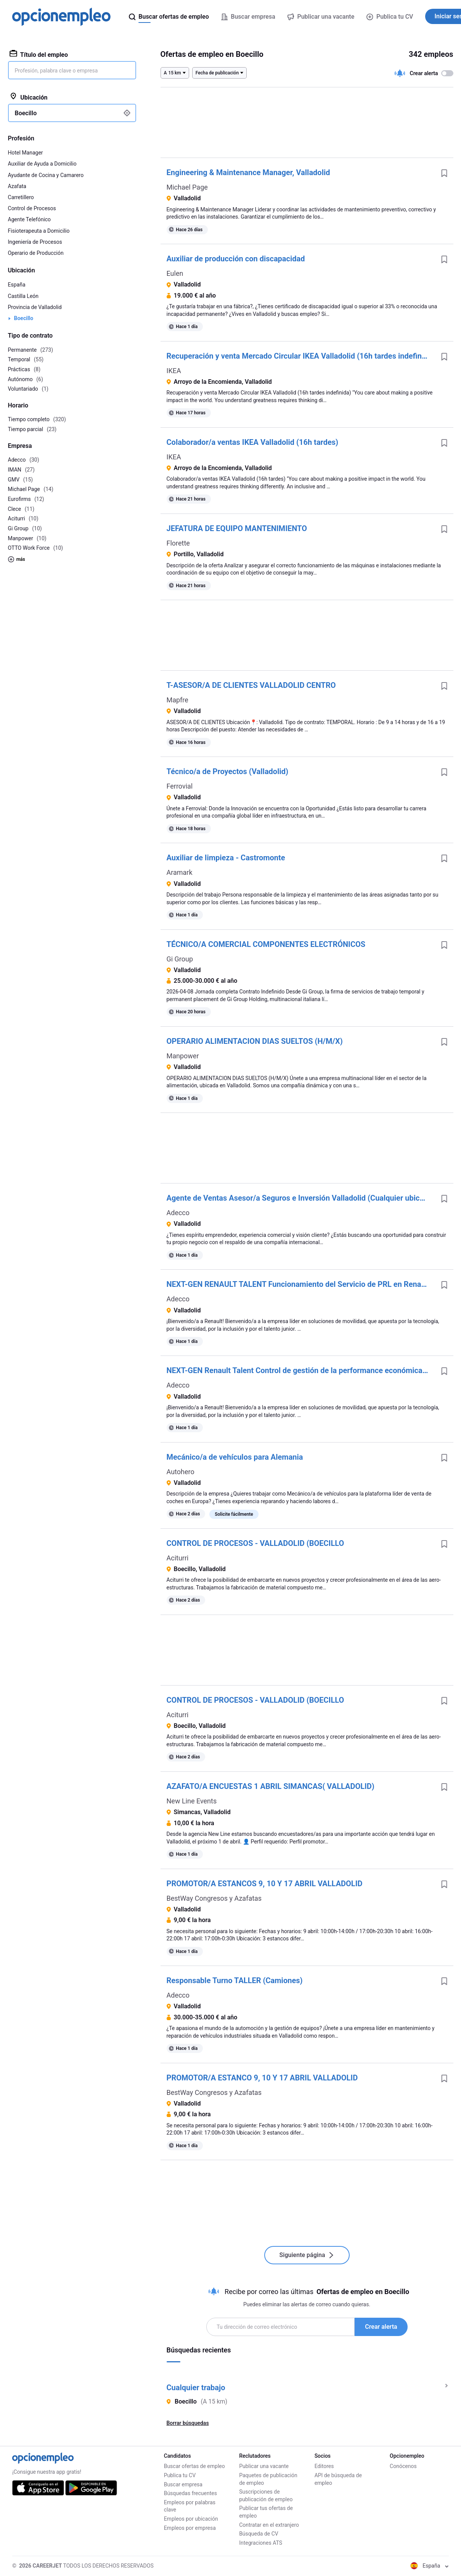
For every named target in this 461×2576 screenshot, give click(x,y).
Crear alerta (381, 2326)
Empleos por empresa (190, 2528)
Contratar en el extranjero (269, 2525)
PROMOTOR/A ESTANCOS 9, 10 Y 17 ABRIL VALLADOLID (265, 1883)
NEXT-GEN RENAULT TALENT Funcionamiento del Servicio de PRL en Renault (298, 1284)
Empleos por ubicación (191, 2519)
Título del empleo (39, 54)
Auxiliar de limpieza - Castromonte (226, 857)
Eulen (175, 273)
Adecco (178, 1213)
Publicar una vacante (264, 2466)
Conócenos (403, 2466)
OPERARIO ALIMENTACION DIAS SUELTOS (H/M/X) (255, 1041)
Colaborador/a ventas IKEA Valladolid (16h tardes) (253, 442)
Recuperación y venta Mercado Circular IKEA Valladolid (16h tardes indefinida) (301, 356)
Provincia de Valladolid (35, 307)
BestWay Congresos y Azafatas (214, 1898)
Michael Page (187, 187)
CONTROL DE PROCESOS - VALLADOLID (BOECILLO (255, 1543)
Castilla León (23, 296)
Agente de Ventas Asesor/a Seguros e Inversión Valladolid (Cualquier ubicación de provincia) (301, 1198)
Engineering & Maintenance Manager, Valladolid (248, 172)
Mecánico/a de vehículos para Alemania (235, 1457)
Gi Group (180, 959)
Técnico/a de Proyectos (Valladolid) (228, 771)
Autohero (180, 1472)
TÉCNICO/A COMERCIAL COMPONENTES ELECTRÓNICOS (266, 944)
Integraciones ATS (260, 2543)
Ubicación (29, 97)
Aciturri (178, 1558)
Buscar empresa (183, 2484)
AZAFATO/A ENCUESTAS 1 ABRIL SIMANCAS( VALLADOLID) (270, 1786)
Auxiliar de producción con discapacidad (236, 258)
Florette (178, 543)
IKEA (174, 371)
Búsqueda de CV (258, 2534)
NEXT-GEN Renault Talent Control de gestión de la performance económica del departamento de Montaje (301, 1370)
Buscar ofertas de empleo (194, 2466)
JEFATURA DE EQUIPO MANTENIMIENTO (237, 528)
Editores (324, 2466)
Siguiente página (306, 2255)
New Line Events (192, 1801)
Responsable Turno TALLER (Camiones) (235, 1980)
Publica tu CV (389, 16)
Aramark (180, 872)
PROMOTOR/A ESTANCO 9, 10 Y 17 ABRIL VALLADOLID (262, 2077)
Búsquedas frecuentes (190, 2493)
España (17, 285)
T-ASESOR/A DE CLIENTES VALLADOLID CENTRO (251, 685)
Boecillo (24, 318)
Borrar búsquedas (188, 2423)
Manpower (183, 1056)
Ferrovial (180, 786)
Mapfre (177, 700)
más (16, 559)
